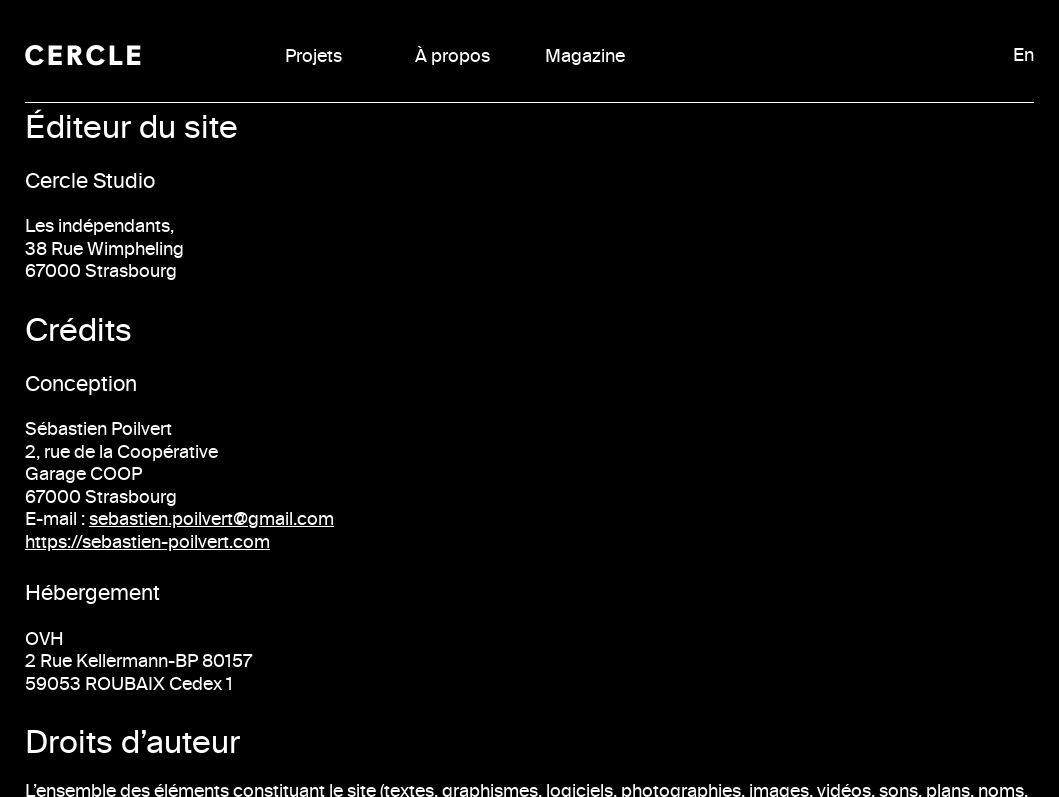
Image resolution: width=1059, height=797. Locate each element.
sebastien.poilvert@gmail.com (211, 519)
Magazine (585, 56)
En (1023, 55)
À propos (452, 56)
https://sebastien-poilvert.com (147, 542)
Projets (313, 56)
